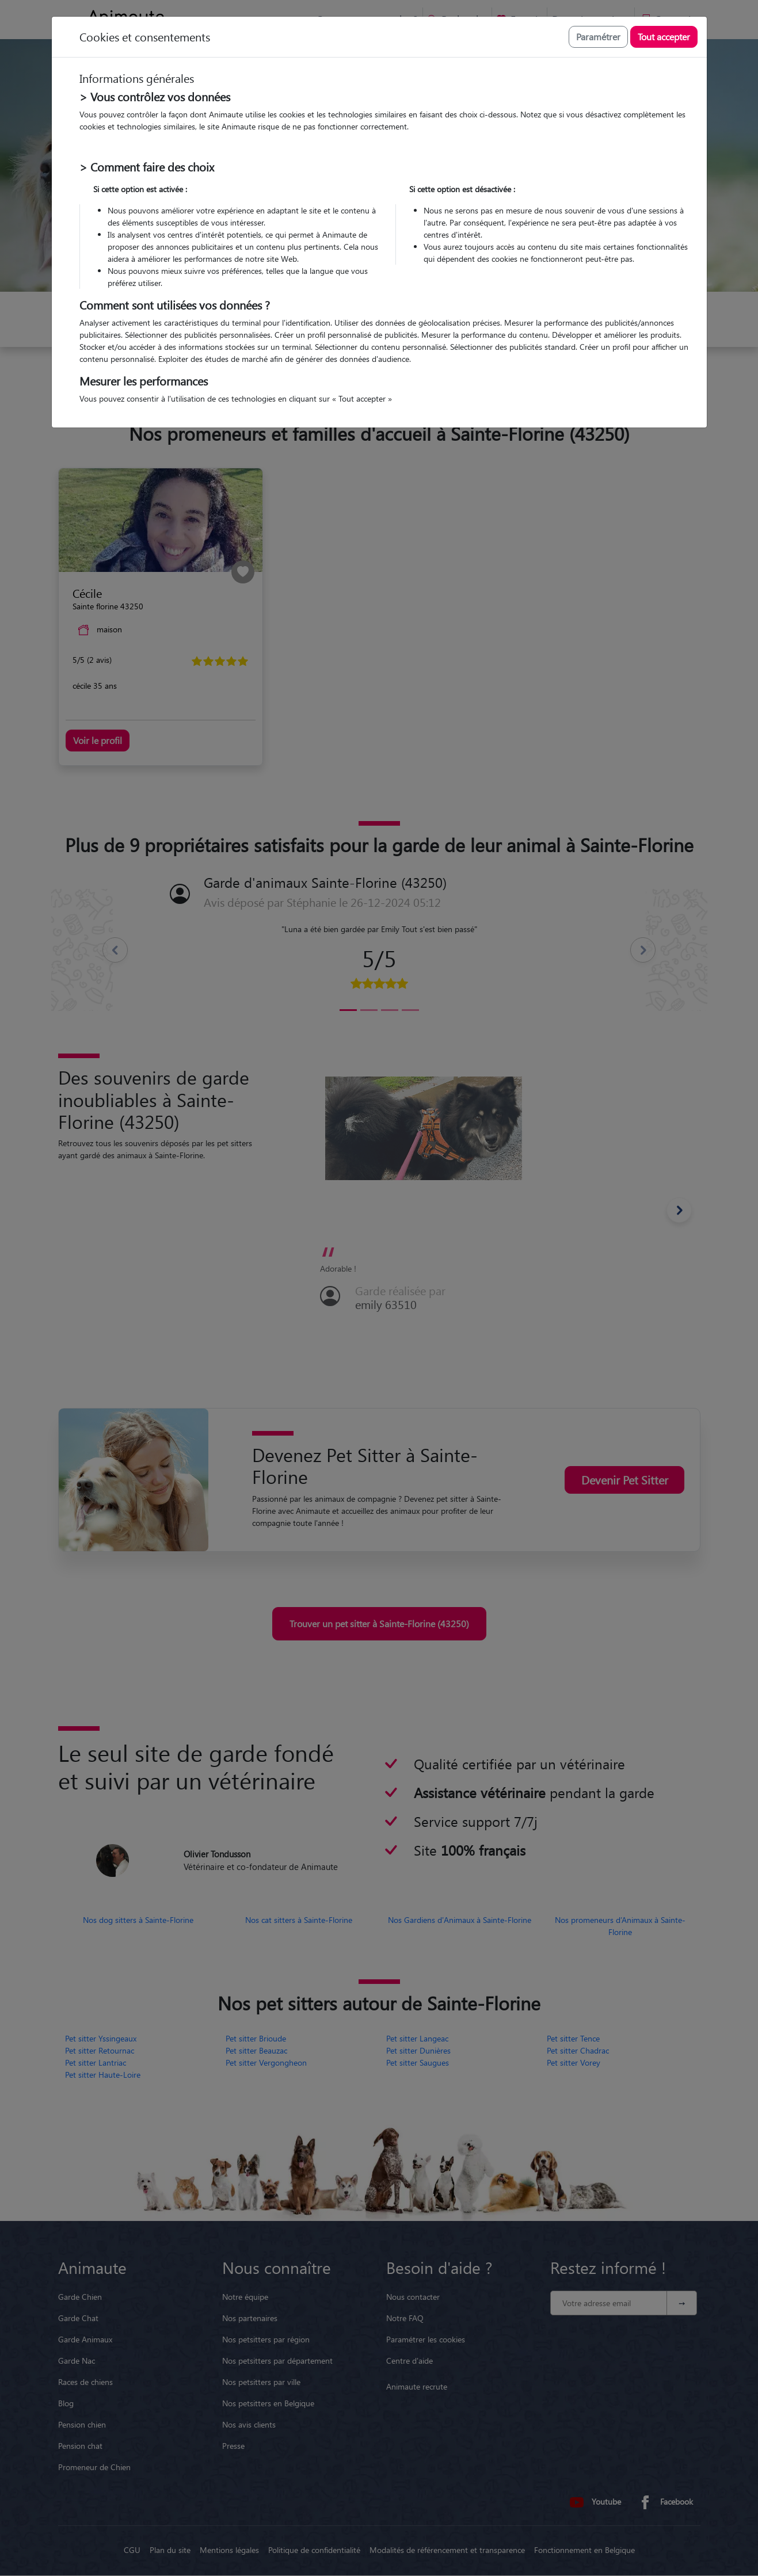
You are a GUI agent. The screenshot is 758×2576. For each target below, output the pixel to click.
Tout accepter (664, 36)
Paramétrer (598, 36)
